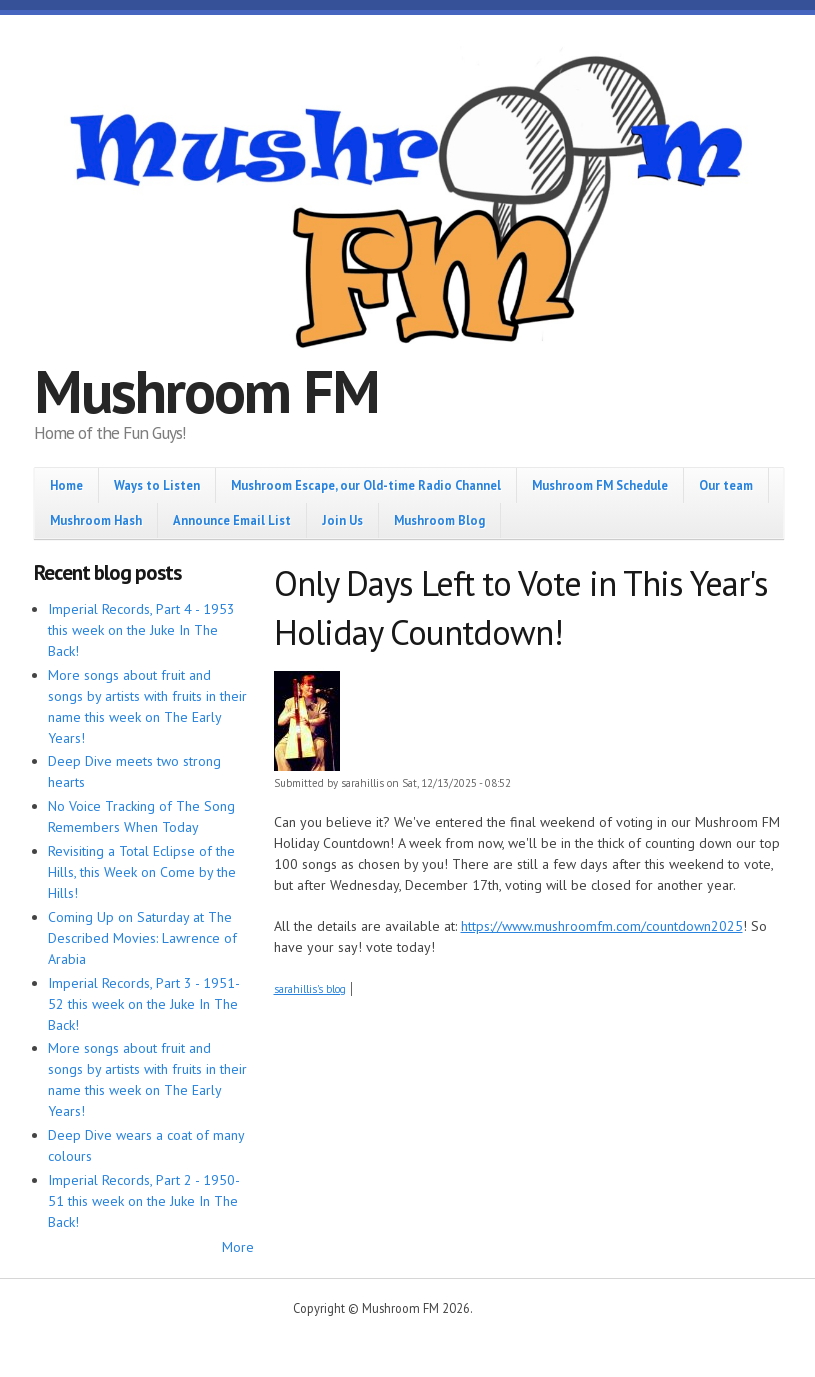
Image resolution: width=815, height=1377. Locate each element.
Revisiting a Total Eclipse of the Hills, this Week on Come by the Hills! (142, 872)
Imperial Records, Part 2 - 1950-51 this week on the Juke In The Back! (144, 1201)
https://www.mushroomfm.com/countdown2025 (602, 926)
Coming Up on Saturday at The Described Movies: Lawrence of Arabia (142, 938)
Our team (726, 485)
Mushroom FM (206, 391)
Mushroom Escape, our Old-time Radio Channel (366, 485)
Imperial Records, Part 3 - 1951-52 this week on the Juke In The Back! (144, 1004)
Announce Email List (232, 520)
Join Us (342, 520)
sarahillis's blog (310, 989)
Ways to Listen (157, 485)
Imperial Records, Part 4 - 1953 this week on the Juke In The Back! (141, 630)
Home (66, 485)
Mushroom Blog (439, 520)
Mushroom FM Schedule (600, 485)
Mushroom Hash (96, 520)
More (238, 1247)
